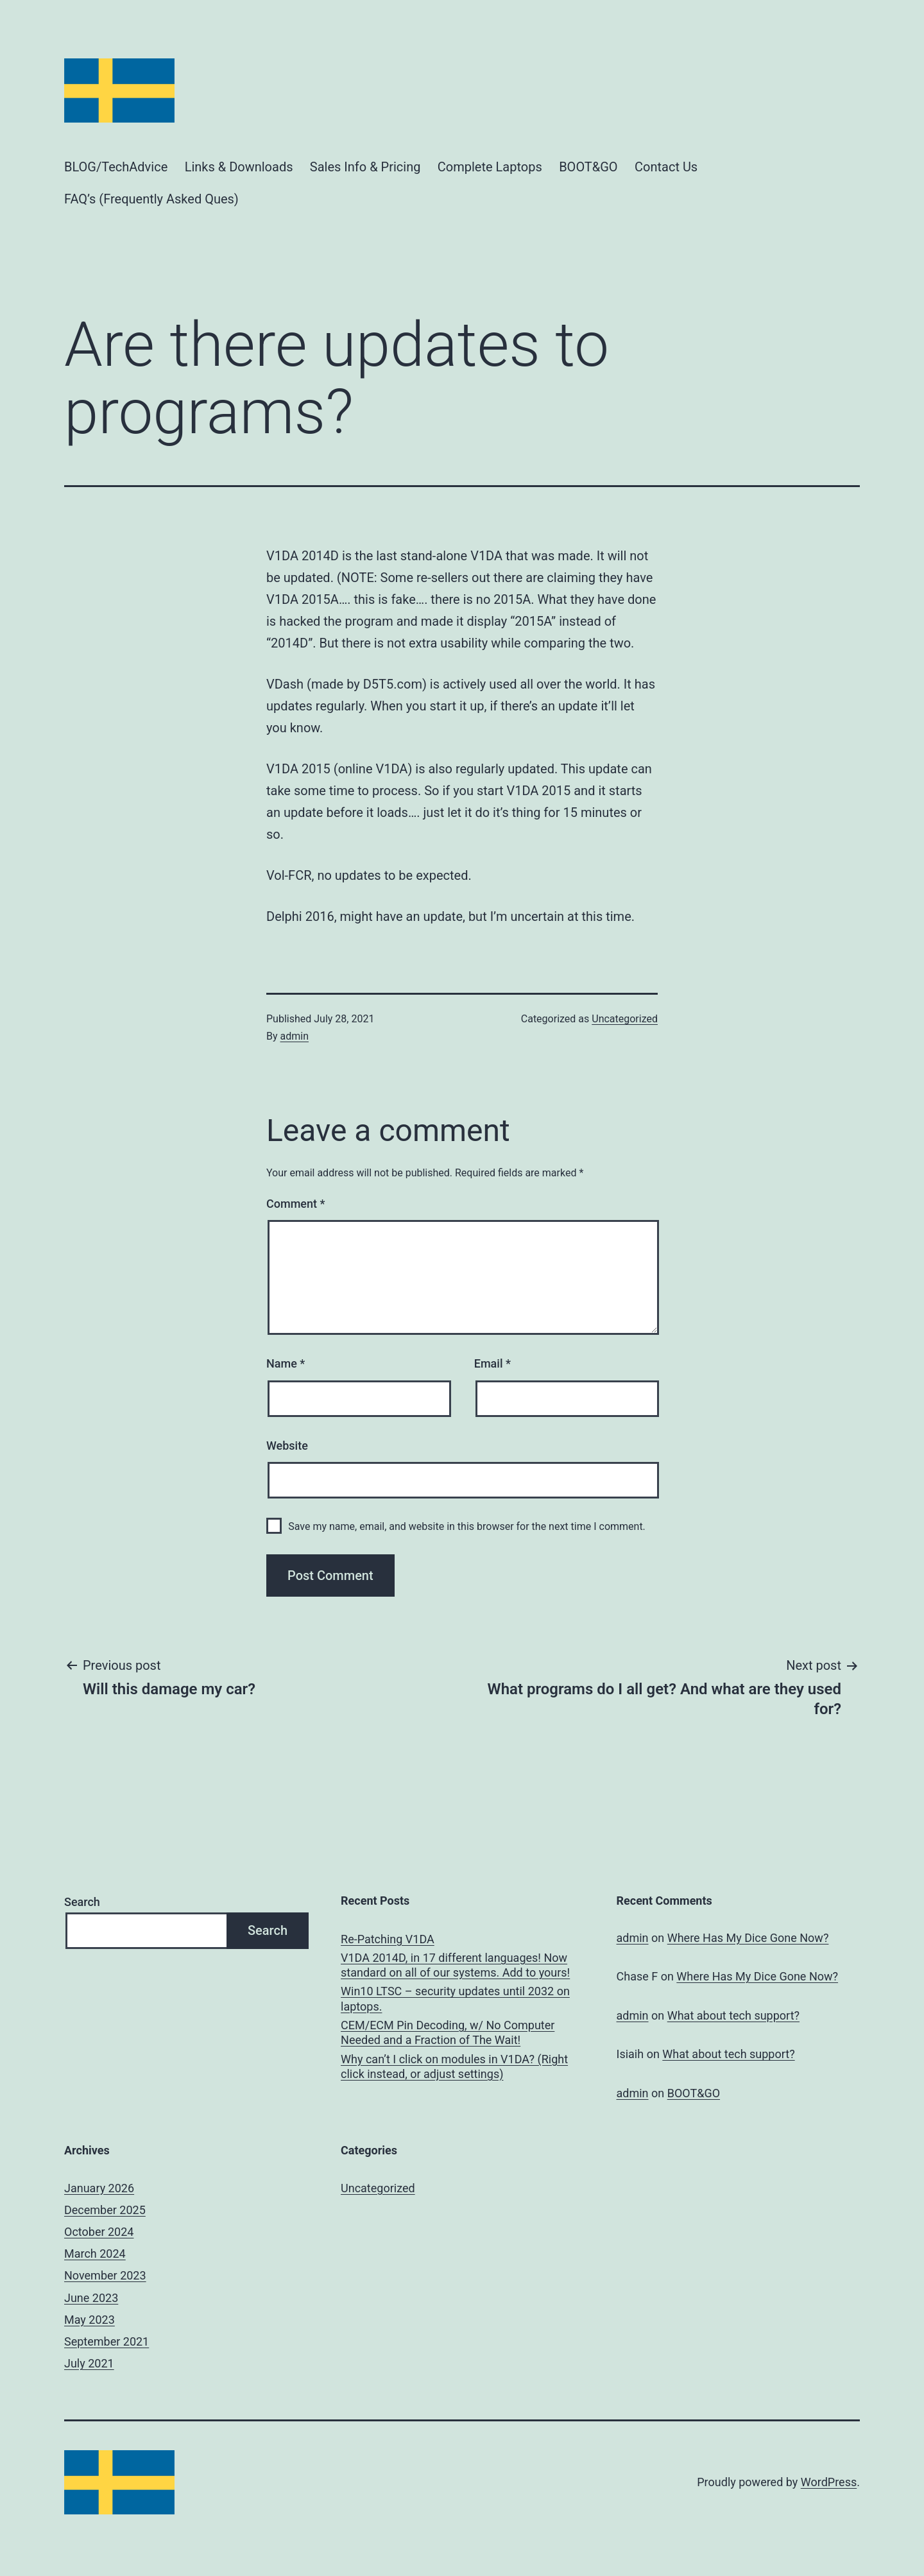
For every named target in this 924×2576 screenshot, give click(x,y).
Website (287, 1445)
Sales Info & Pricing (365, 167)
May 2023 (89, 2319)
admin (294, 1036)
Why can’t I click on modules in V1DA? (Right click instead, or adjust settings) (454, 2066)
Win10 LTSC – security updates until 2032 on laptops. (455, 1998)
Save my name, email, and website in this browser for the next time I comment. (467, 1526)
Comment (295, 1203)
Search (82, 1902)
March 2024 (95, 2253)
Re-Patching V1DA (387, 1939)
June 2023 (91, 2298)
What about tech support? (733, 2015)
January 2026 (99, 2188)
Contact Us (666, 167)
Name (285, 1363)
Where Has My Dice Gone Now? (748, 1938)
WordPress (829, 2482)
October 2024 (98, 2231)
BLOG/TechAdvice (115, 167)
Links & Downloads (239, 167)
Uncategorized (625, 1019)
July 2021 (89, 2363)
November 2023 (105, 2275)
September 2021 (106, 2341)
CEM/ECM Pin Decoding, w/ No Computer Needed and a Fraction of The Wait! (447, 2032)
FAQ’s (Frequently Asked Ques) (151, 199)
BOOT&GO (588, 167)
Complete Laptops (490, 167)
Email (492, 1363)
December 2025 (105, 2210)
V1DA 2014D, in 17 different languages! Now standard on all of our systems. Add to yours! (455, 1965)
